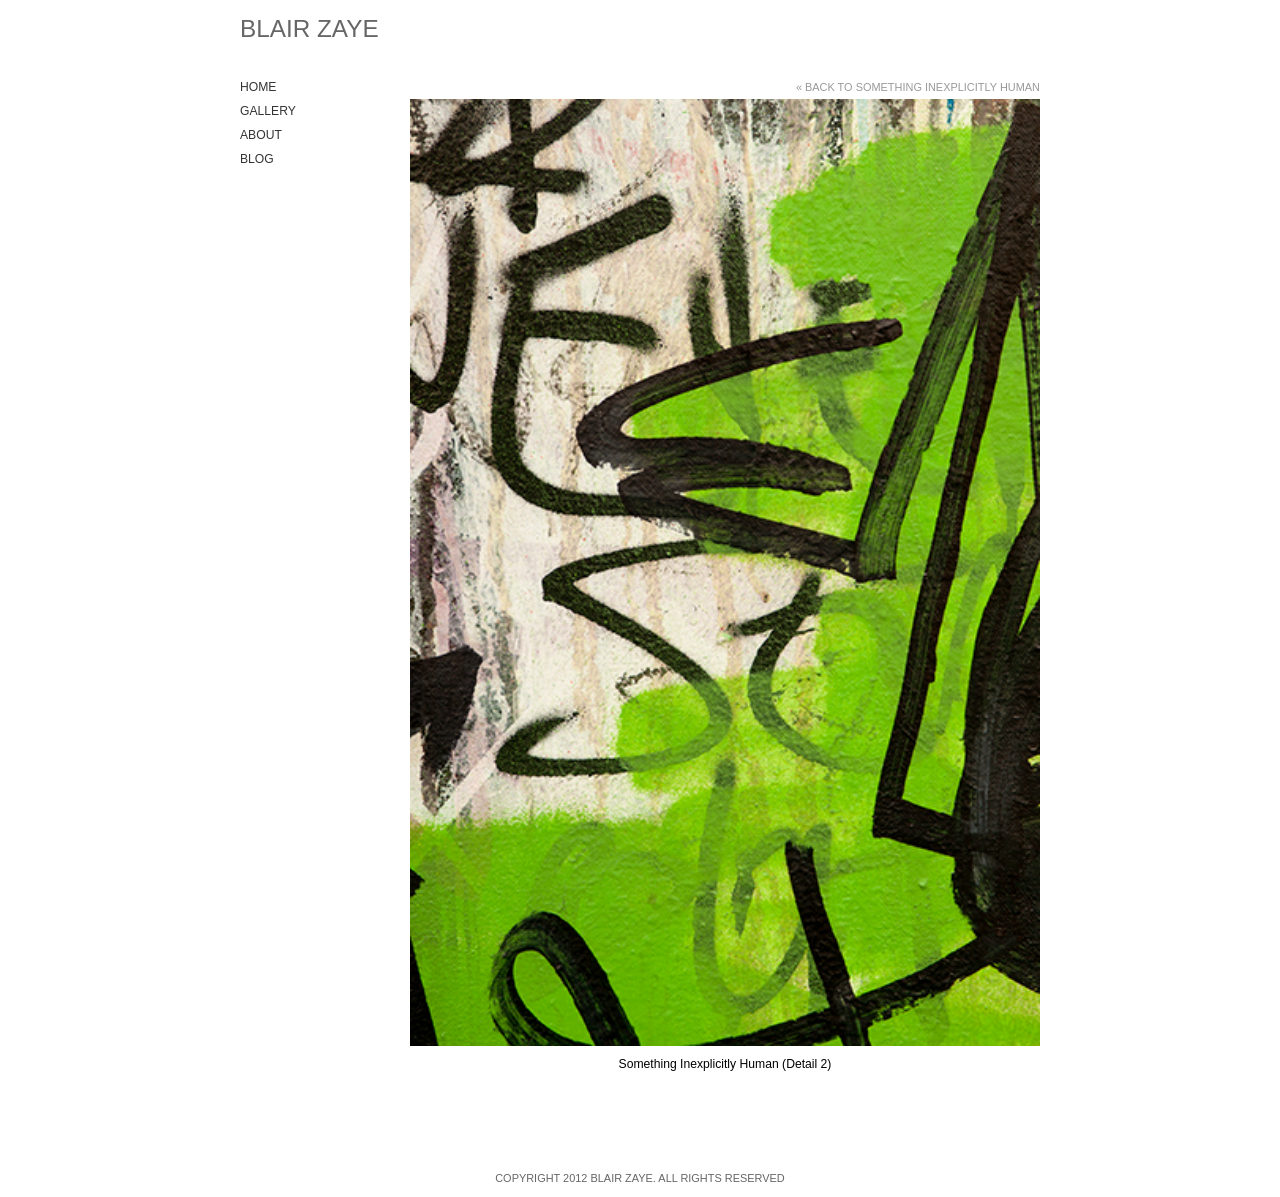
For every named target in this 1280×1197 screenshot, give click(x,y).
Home (258, 87)
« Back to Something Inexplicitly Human (918, 87)
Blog (257, 159)
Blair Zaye (309, 28)
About (261, 135)
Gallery (268, 111)
